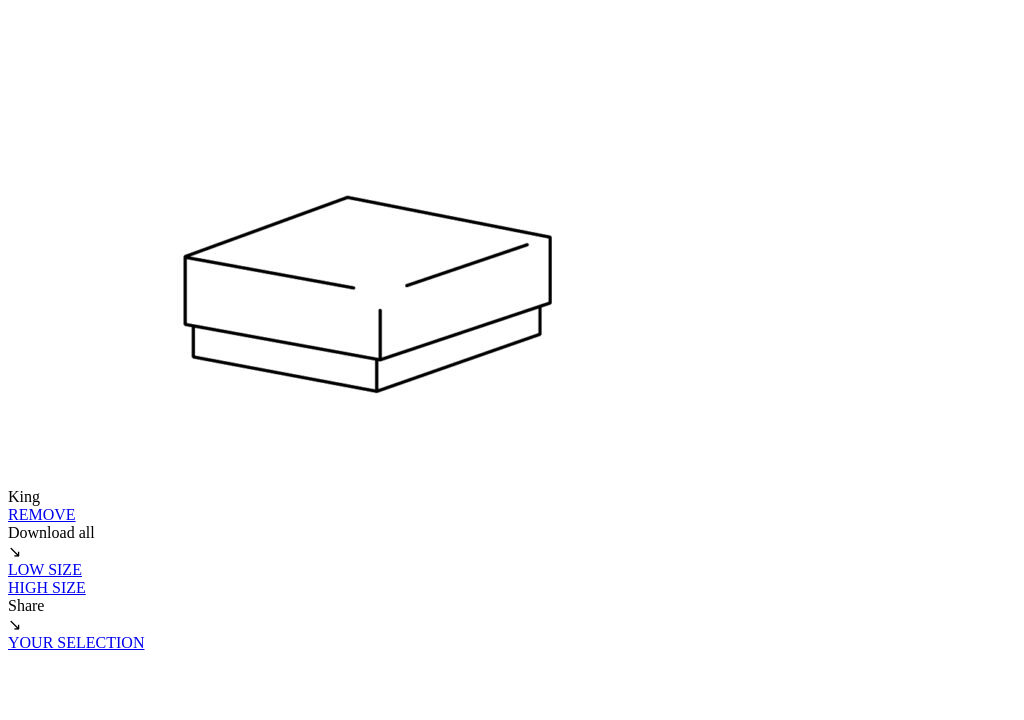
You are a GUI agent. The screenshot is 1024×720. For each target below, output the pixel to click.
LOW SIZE (45, 569)
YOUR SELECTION (76, 642)
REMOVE (42, 514)
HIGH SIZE (47, 587)
